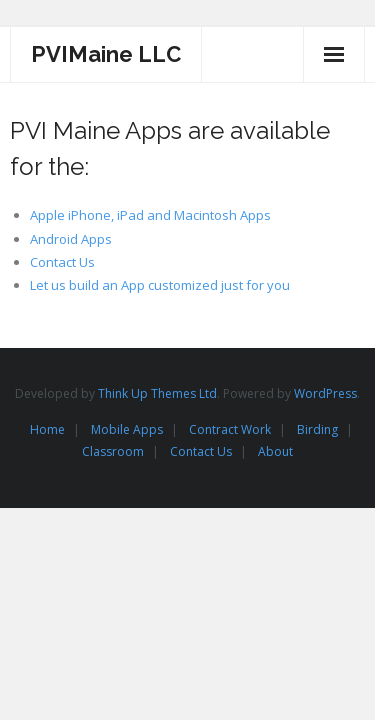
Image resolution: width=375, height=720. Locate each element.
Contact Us (62, 262)
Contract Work (230, 429)
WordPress (325, 393)
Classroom (113, 451)
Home (47, 429)
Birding (317, 429)
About (275, 451)
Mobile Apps (127, 429)
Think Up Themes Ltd (157, 393)
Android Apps (71, 239)
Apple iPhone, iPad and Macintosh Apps (150, 215)
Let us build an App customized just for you (160, 285)
